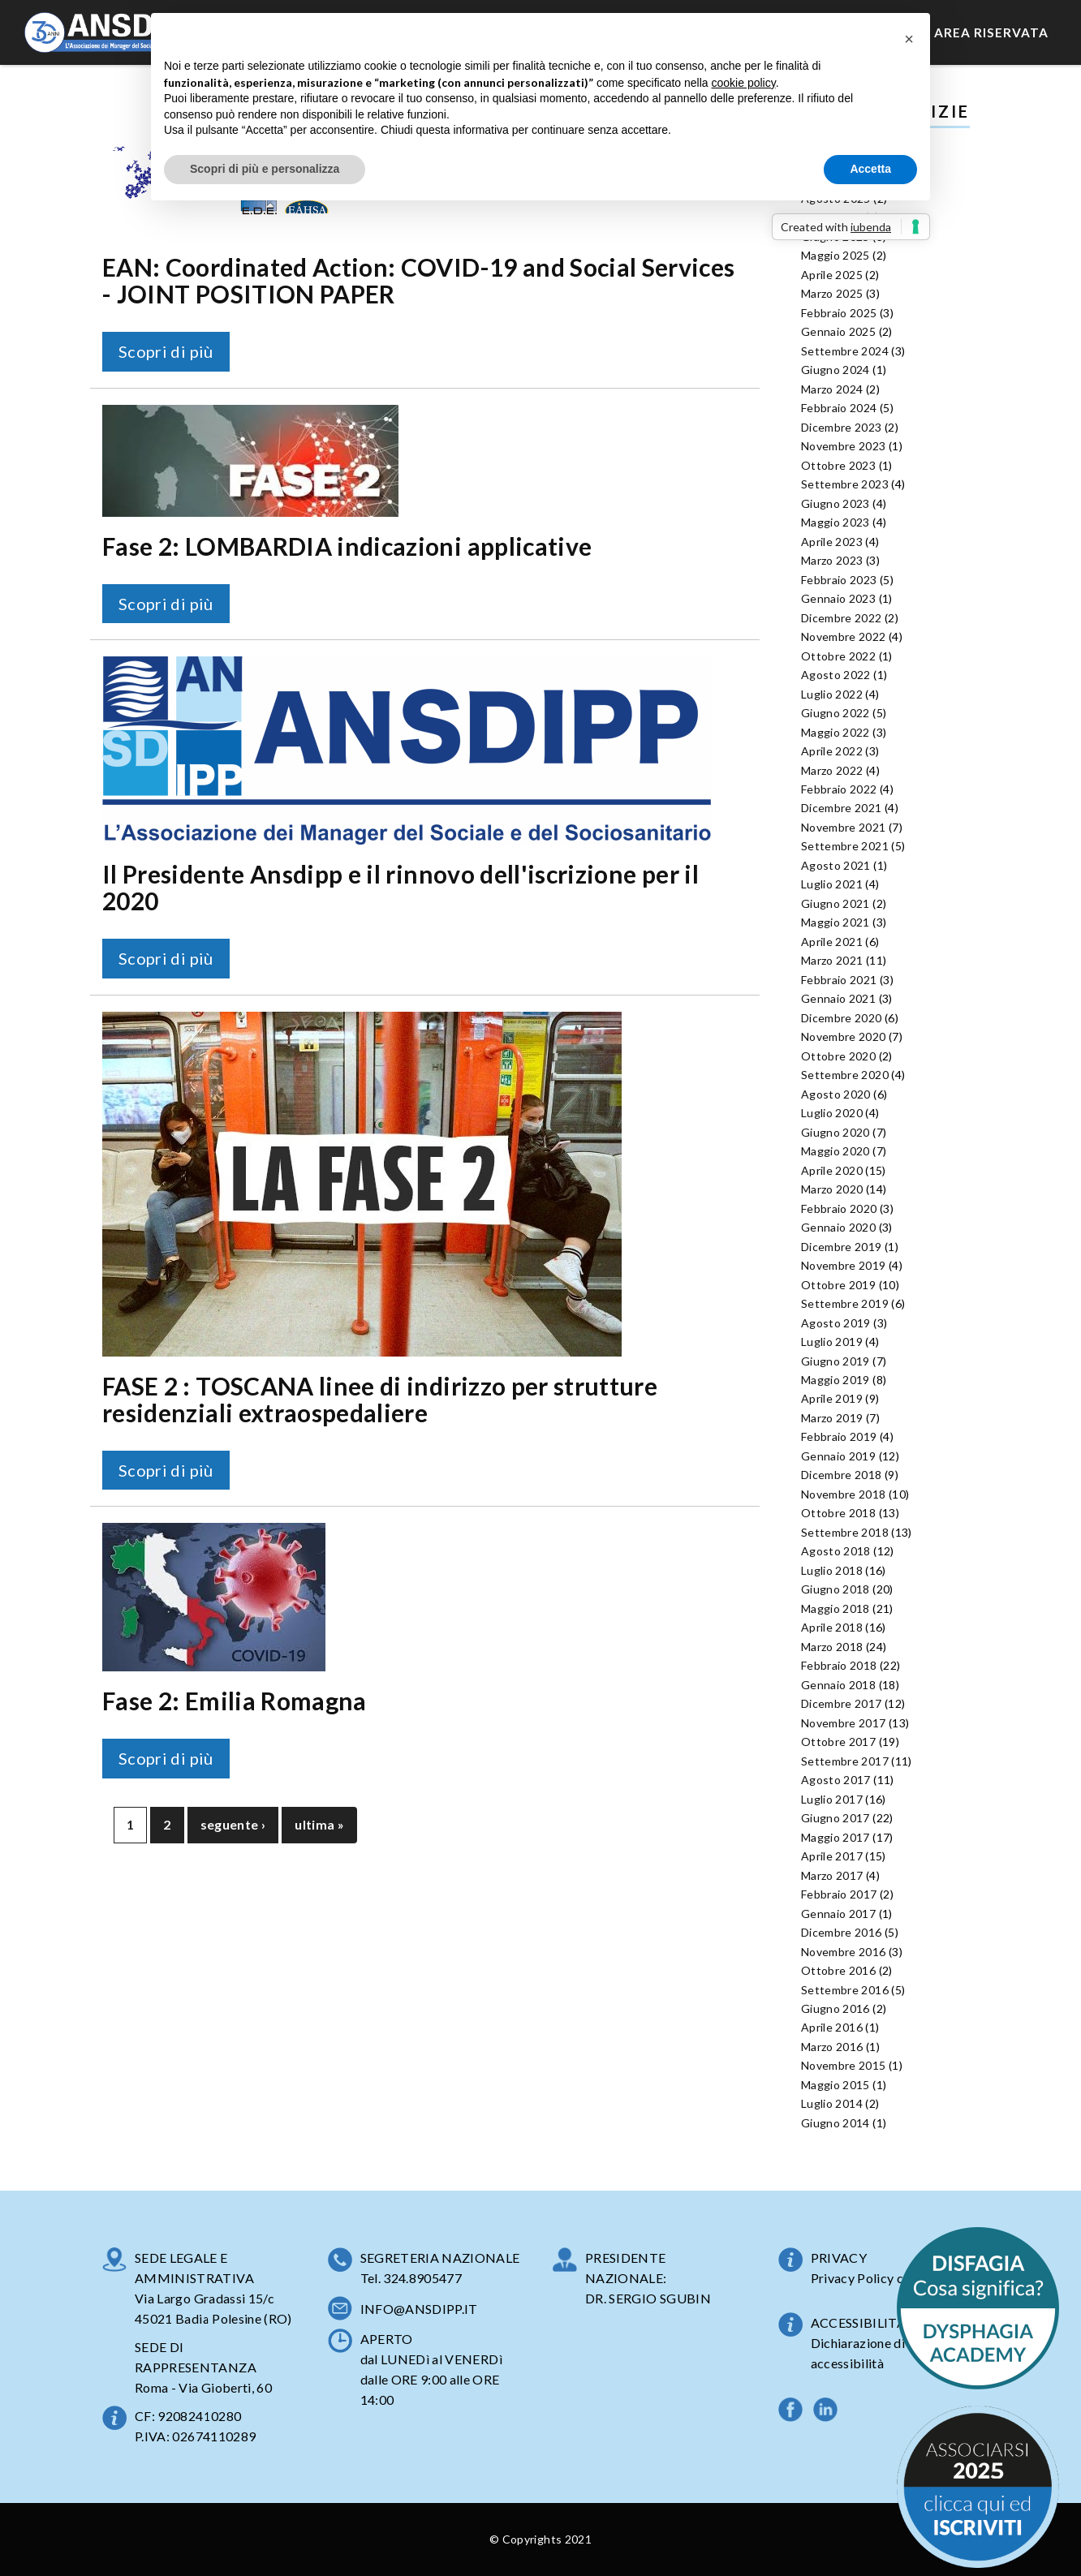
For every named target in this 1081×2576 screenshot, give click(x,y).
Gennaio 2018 (838, 1685)
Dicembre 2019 (841, 1247)
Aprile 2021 (832, 941)
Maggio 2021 (835, 922)
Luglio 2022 (832, 694)
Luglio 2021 (832, 884)
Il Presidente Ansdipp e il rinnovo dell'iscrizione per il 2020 (400, 887)
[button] (909, 39)
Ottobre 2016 (838, 1970)
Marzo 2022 (832, 770)
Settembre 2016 (845, 1990)
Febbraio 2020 (839, 1208)
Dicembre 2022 (841, 618)
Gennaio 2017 (838, 1913)
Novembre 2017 (843, 1723)
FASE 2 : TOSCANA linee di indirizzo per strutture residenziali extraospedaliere (379, 1399)
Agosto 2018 (836, 1551)
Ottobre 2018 (838, 1513)
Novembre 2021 (843, 827)
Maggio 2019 (835, 1380)
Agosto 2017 (836, 1780)
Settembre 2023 (845, 484)
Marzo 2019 (832, 1418)
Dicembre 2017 (841, 1703)
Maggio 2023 (835, 522)
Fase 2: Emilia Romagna (234, 1700)
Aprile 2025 (832, 275)
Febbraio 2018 (839, 1665)
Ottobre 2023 (838, 465)
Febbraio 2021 (839, 980)
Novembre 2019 (843, 1265)
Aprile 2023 (832, 541)
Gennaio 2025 (838, 331)
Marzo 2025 (832, 293)
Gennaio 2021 (838, 998)
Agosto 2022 (836, 675)
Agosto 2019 (836, 1323)
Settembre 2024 (845, 351)
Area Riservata (991, 32)
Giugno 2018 (835, 1589)
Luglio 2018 (832, 1570)
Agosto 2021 (836, 865)
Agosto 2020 (836, 1094)
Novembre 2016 (843, 1952)
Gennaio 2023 (838, 598)
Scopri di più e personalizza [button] (264, 168)
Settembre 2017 (845, 1761)
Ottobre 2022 (838, 656)
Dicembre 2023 (841, 427)
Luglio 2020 (832, 1113)
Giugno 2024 (835, 369)
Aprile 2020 (832, 1170)
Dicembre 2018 (841, 1475)
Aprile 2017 (832, 1856)
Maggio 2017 (835, 1837)
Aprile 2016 (832, 2027)
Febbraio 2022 (839, 789)
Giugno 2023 (835, 503)
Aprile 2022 (832, 751)
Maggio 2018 (835, 1608)
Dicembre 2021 (841, 808)
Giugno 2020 (835, 1132)
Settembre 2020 (845, 1075)
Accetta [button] (870, 168)
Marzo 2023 (832, 560)
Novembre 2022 (843, 636)
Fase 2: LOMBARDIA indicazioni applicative (347, 546)
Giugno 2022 (835, 713)
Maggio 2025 (835, 255)
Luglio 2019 (832, 1341)
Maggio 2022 (835, 732)
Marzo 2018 (832, 1647)
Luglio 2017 (832, 1799)
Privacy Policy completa (881, 2278)
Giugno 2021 (835, 903)
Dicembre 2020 (841, 1018)
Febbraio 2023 (839, 580)
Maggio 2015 (835, 2085)
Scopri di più (165, 351)
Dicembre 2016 (841, 1932)
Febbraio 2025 (839, 313)
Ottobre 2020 (838, 1056)
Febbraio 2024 (839, 408)
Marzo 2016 (832, 2046)
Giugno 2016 (835, 2008)
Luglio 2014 (832, 2103)
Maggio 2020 (835, 1151)
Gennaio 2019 (838, 1456)
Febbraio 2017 (839, 1894)
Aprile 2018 (832, 1627)
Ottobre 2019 (838, 1285)
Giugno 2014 (835, 2123)
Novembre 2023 (843, 446)
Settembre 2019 (845, 1303)
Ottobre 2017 (838, 1741)
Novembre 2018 (843, 1494)
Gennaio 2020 (838, 1227)
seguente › (233, 1824)
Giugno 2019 (835, 1361)
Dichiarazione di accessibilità (858, 2353)
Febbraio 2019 (839, 1436)
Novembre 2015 (843, 2065)
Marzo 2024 (832, 389)
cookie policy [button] (744, 82)
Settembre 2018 (845, 1532)
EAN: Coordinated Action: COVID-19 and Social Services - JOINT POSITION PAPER (418, 280)
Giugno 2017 (835, 1818)
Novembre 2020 (843, 1036)
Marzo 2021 (832, 960)
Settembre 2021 (845, 846)
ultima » (319, 1824)
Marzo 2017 (832, 1875)
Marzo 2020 (832, 1189)
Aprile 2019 (832, 1398)
